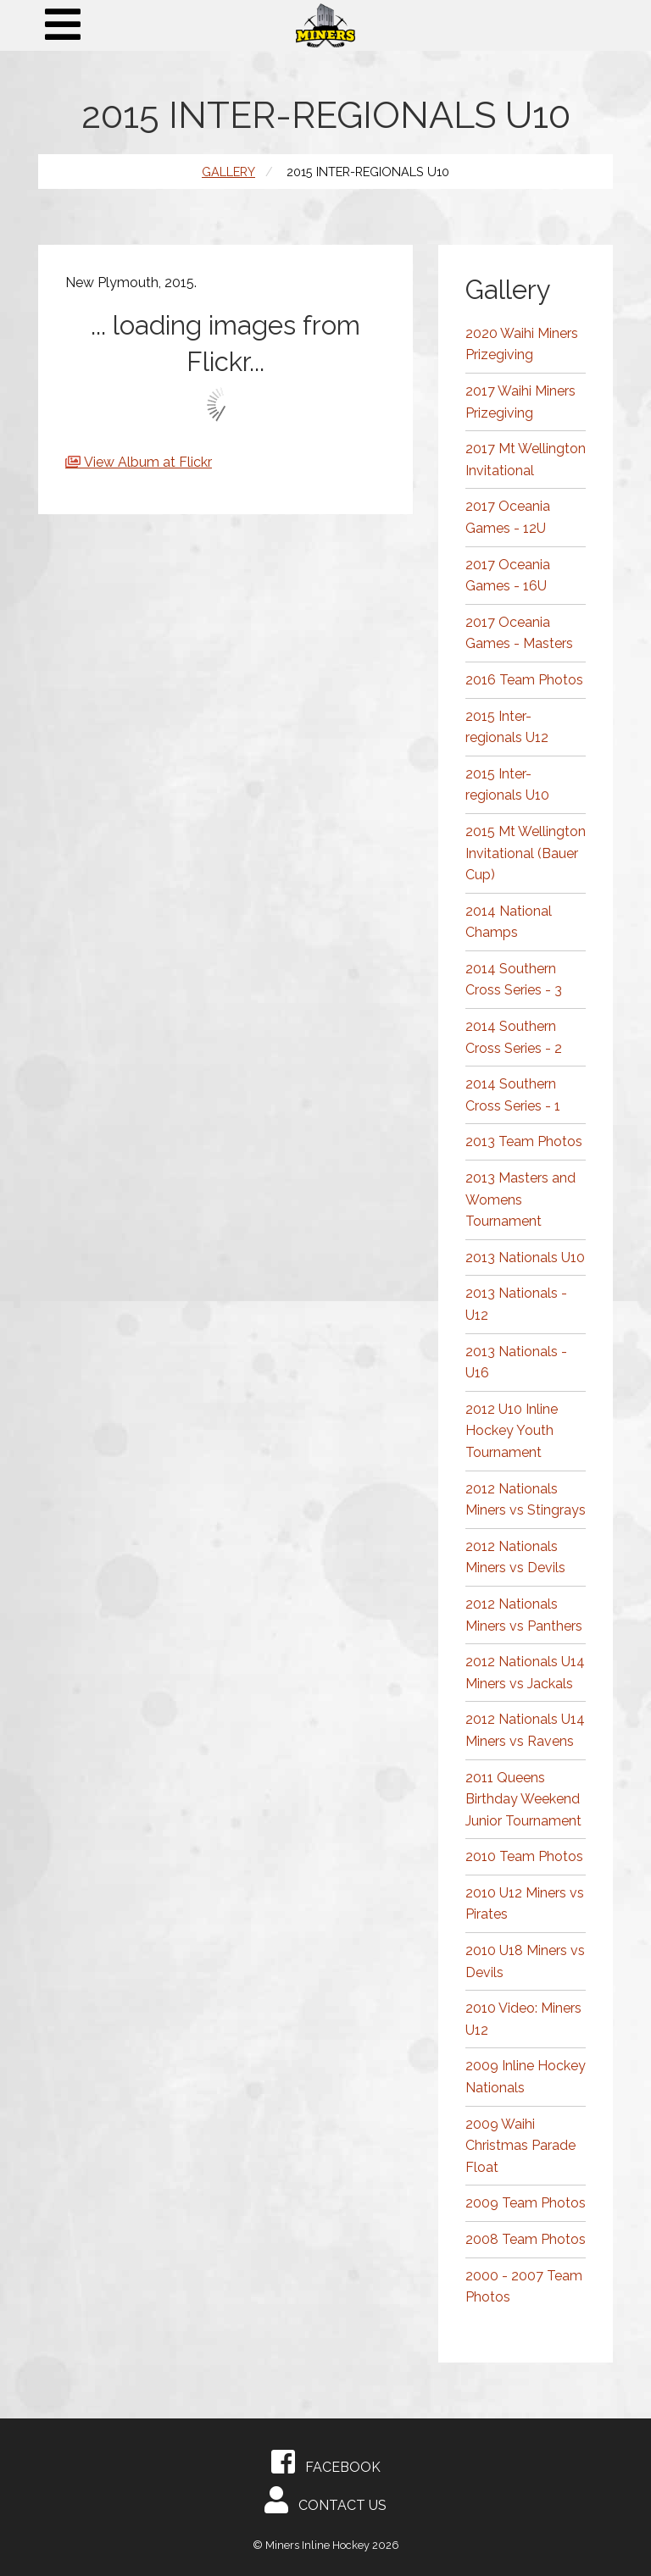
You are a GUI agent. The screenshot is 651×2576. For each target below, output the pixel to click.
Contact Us (325, 2499)
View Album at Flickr (148, 462)
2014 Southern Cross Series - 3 (513, 980)
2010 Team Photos (524, 1856)
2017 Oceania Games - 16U (507, 576)
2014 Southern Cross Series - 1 (512, 1095)
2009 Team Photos (525, 2203)
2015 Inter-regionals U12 (506, 727)
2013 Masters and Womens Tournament (520, 1199)
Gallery (228, 171)
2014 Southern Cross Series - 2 (513, 1037)
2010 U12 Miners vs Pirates (524, 1904)
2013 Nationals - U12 (516, 1304)
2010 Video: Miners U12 (523, 2019)
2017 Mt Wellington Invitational (525, 459)
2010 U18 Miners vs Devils (525, 1961)
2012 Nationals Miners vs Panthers (523, 1615)
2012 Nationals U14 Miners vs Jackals (525, 1673)
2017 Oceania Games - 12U (507, 517)
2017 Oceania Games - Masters (519, 633)
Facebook (326, 2461)
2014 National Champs (508, 922)
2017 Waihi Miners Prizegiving (520, 402)
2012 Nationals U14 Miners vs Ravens (525, 1730)
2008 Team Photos (525, 2239)
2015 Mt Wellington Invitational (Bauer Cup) (525, 853)
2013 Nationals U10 (525, 1257)
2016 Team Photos (524, 680)
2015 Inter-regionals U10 (507, 785)
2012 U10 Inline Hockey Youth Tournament (511, 1430)
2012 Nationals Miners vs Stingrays (525, 1500)
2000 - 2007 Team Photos (523, 2287)
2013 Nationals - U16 (516, 1362)
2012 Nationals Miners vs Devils (515, 1557)
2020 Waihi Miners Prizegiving (521, 344)
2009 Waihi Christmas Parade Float (520, 2145)
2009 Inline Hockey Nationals (525, 2077)
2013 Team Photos (523, 1141)
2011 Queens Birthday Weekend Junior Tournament (523, 1799)
